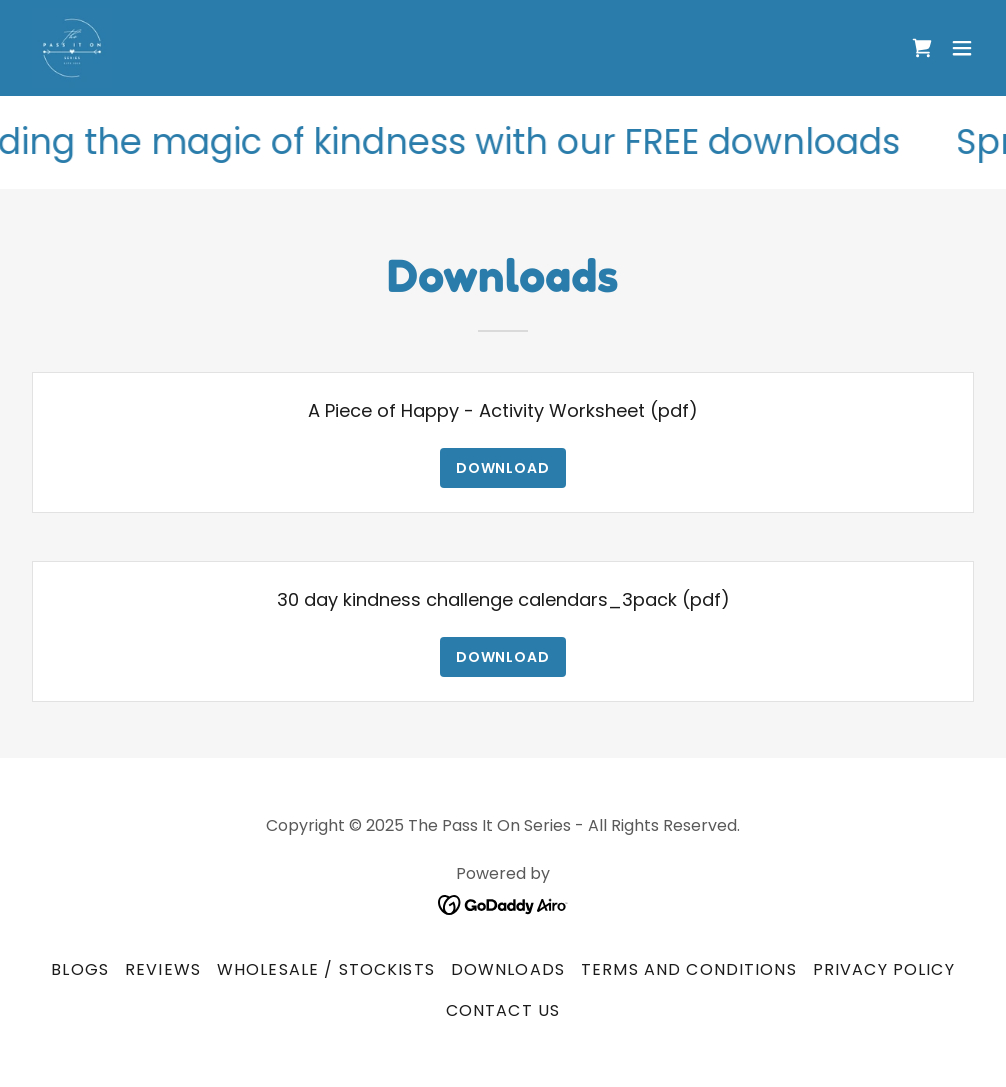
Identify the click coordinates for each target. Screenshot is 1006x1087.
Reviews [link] (163, 969)
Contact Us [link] (503, 1010)
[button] (962, 48)
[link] (72, 48)
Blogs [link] (80, 969)
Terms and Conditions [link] (689, 969)
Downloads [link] (508, 969)
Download (503, 468)
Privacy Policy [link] (884, 969)
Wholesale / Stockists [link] (326, 969)
